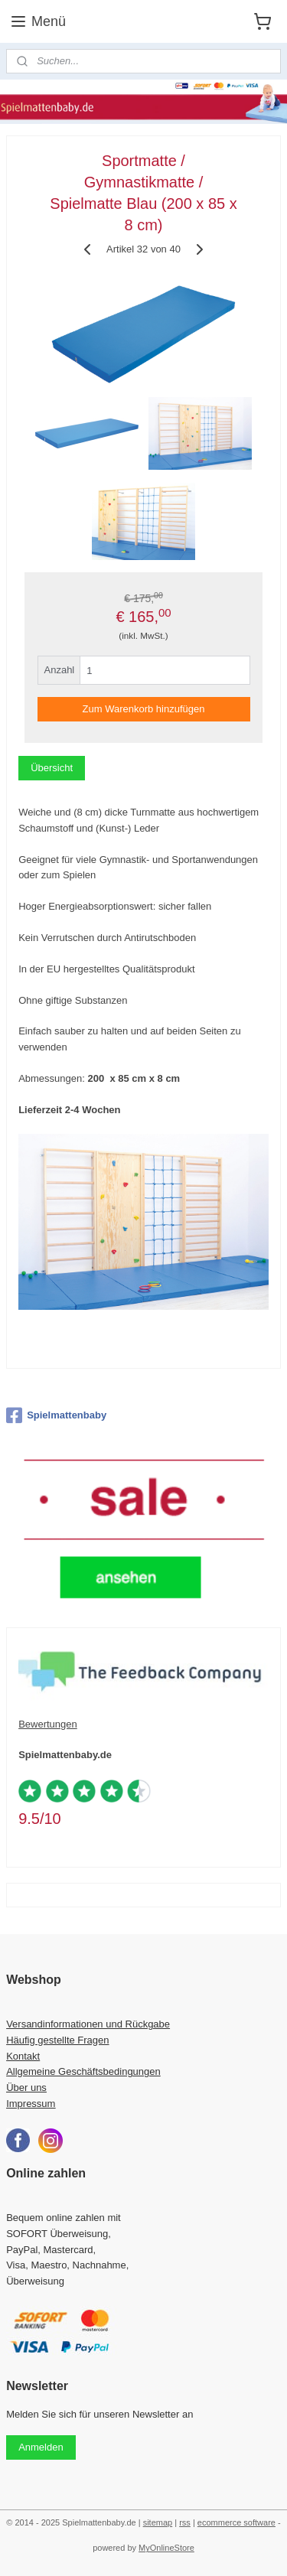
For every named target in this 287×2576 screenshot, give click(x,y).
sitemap (158, 2522)
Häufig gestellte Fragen (57, 2040)
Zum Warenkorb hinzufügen (144, 709)
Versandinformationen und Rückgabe (88, 2024)
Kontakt (23, 2056)
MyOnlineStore (166, 2547)
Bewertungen (47, 1724)
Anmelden (41, 2447)
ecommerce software (236, 2522)
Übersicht (52, 767)
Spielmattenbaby (56, 1415)
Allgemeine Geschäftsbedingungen (83, 2071)
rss (185, 2522)
